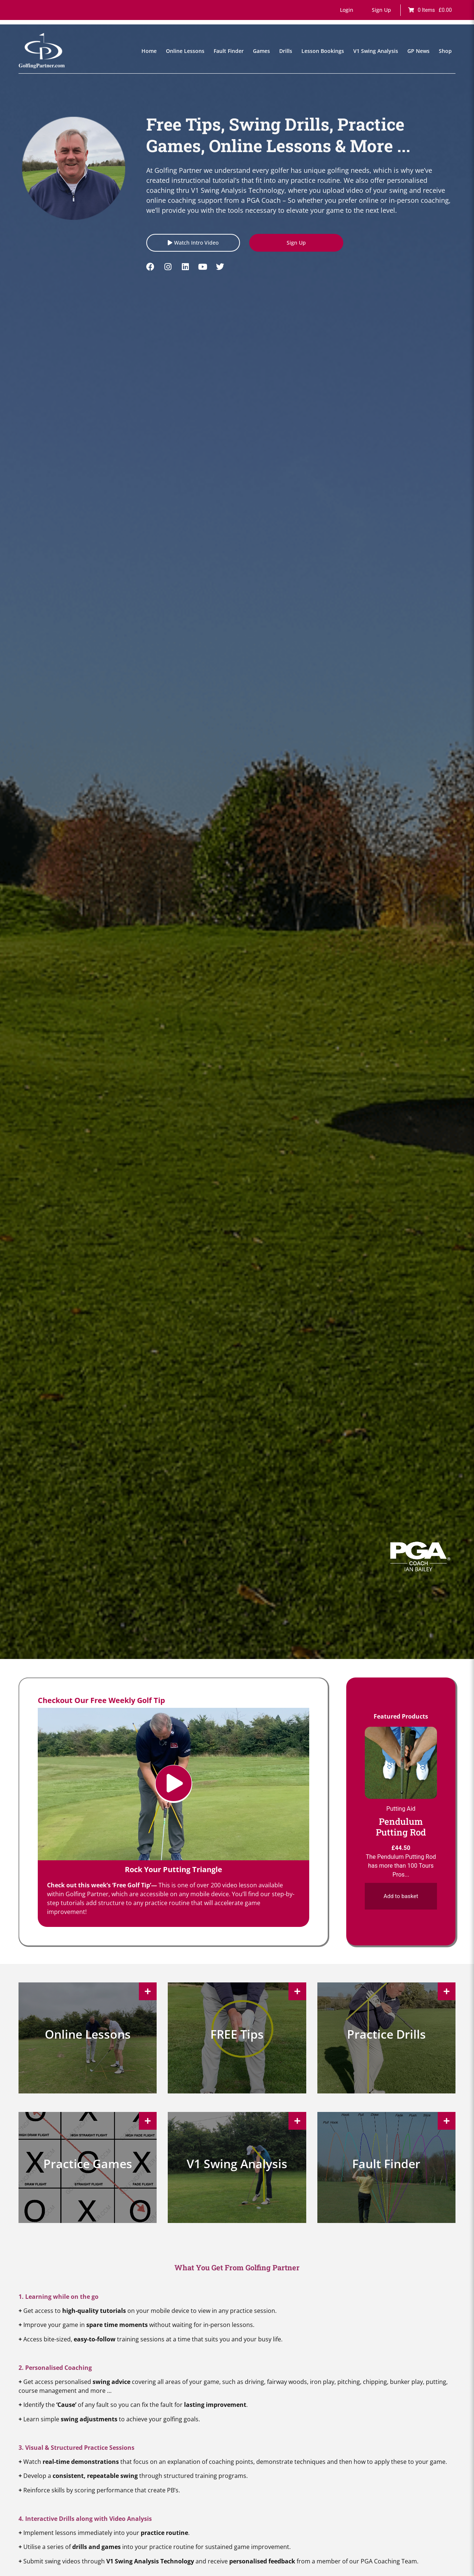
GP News (418, 50)
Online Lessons (185, 50)
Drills (285, 50)
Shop (445, 50)
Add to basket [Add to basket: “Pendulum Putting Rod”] (401, 1896)
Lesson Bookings (322, 50)
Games (261, 50)
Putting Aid (400, 1808)
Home (149, 50)
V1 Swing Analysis (375, 50)
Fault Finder (229, 50)
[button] (347, 10)
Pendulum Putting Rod (401, 1826)
